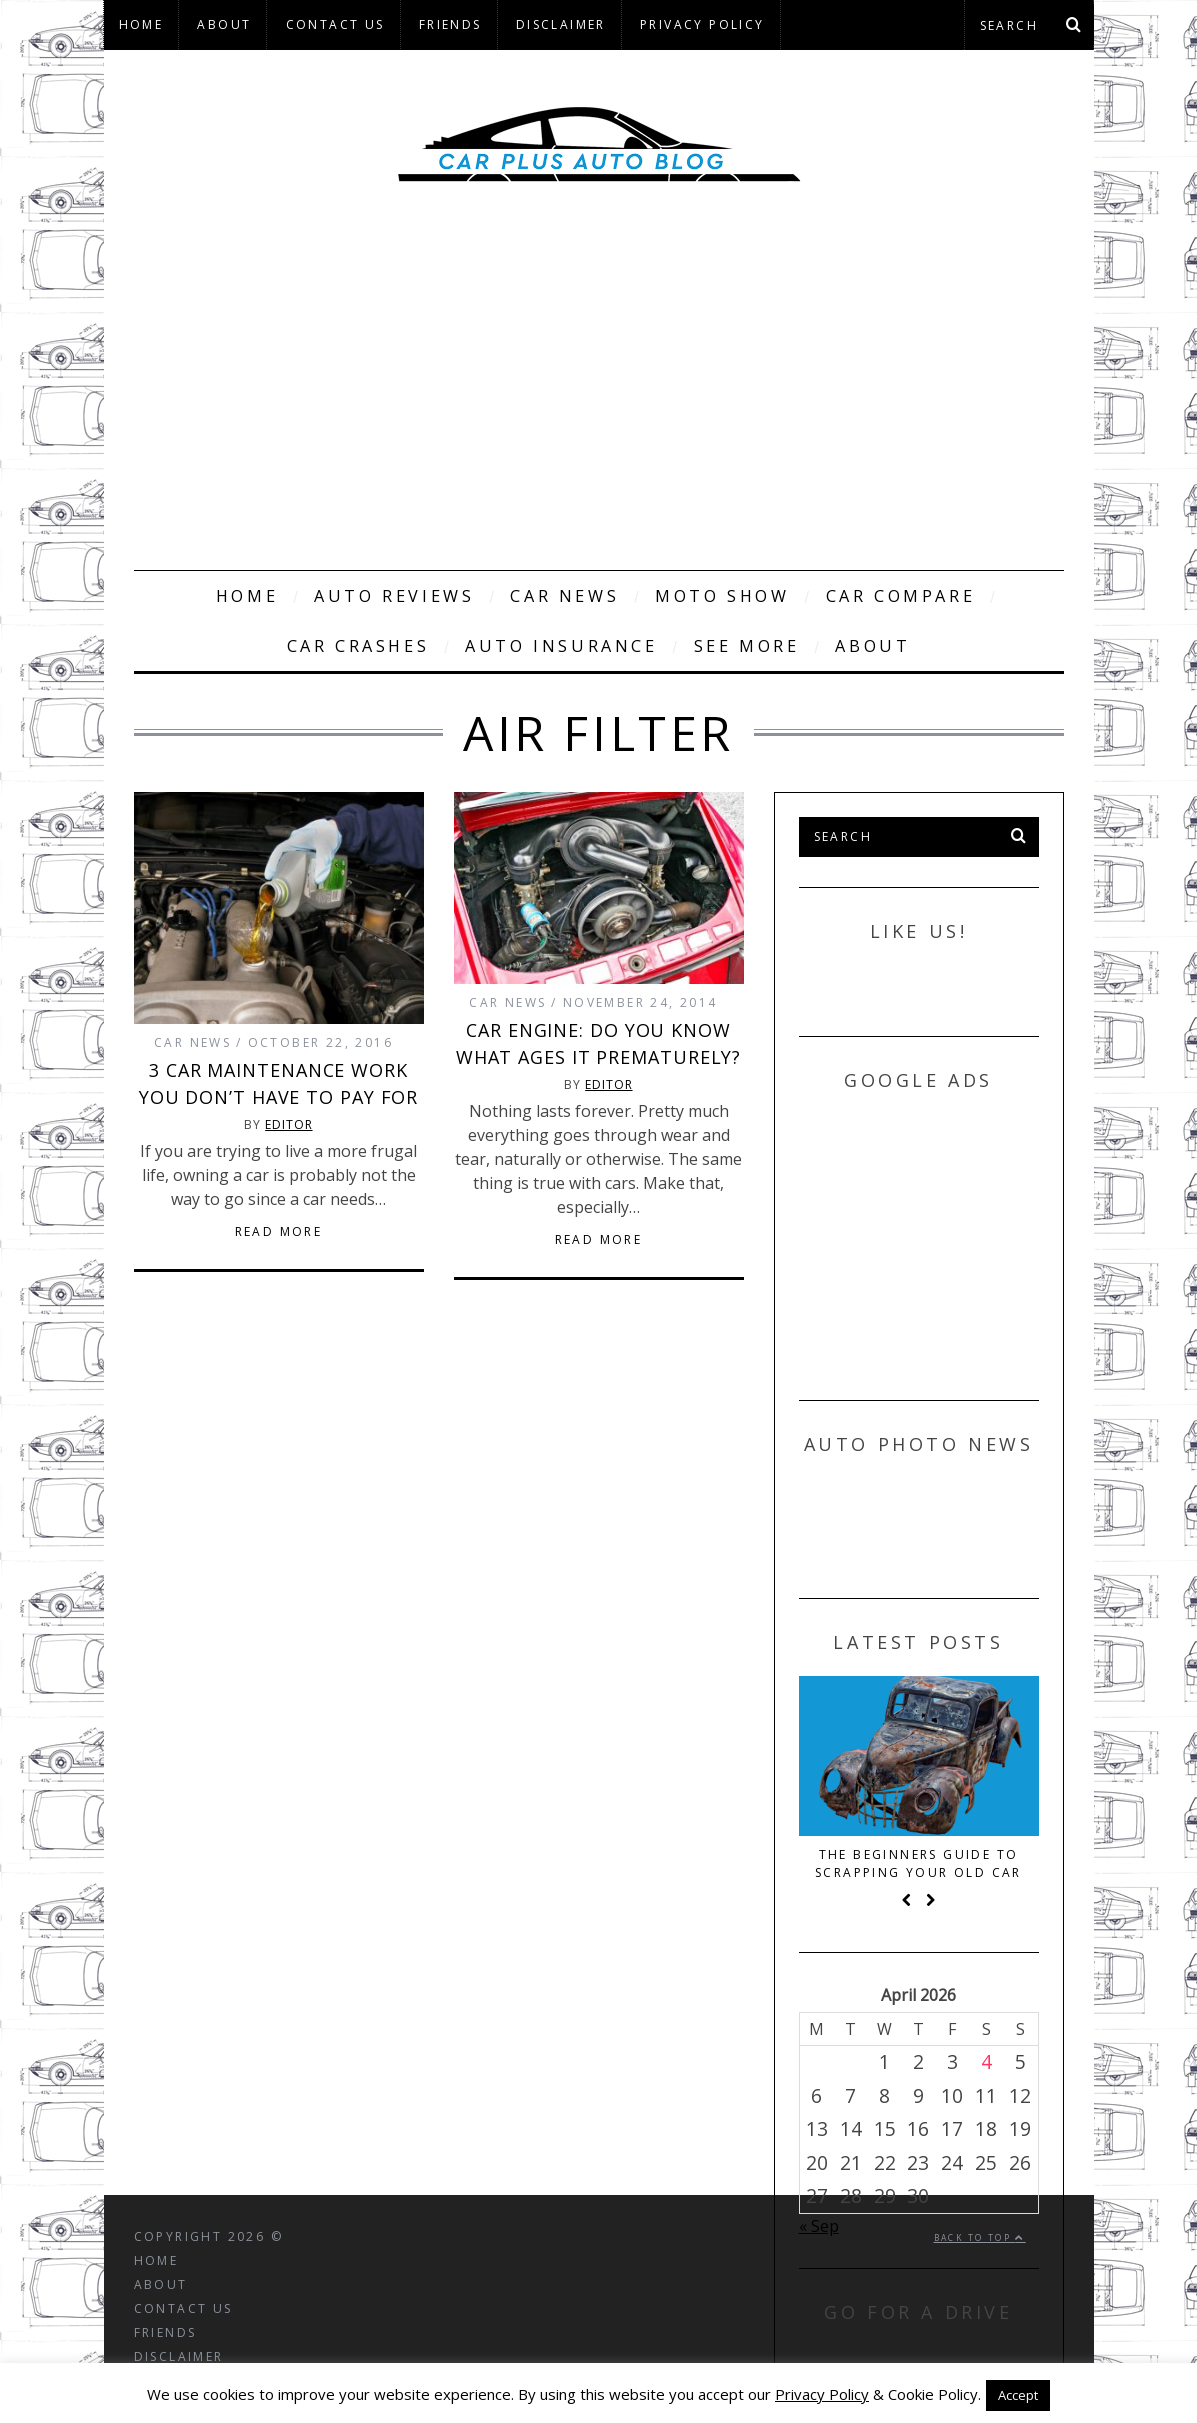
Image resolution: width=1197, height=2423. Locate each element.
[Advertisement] (599, 400)
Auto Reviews (394, 596)
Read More (279, 1232)
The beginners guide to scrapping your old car (918, 1863)
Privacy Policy (702, 24)
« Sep (819, 2226)
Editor (288, 1124)
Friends (450, 24)
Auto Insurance (561, 646)
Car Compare (901, 596)
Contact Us (335, 24)
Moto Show (722, 596)
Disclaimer (561, 24)
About (224, 24)
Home (141, 24)
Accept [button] (1018, 2395)
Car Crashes (358, 646)
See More (747, 646)
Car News (564, 596)
